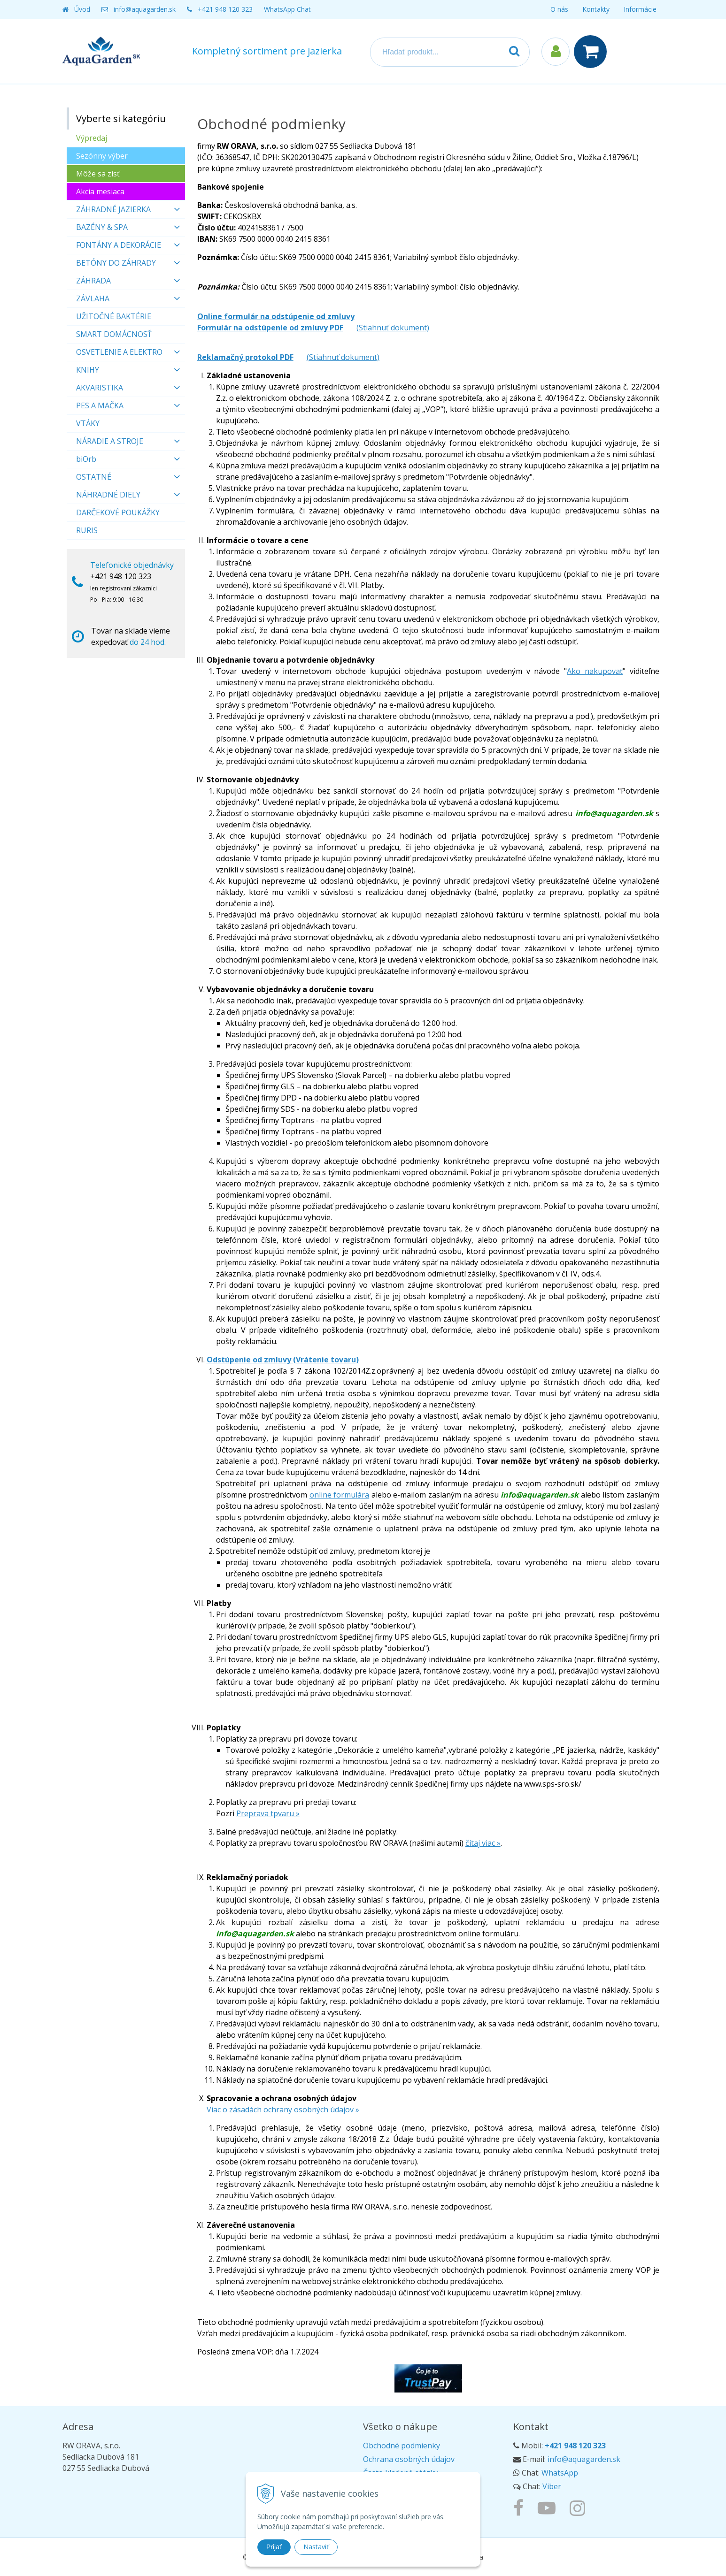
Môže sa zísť (98, 173)
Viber (551, 2486)
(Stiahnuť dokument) (392, 327)
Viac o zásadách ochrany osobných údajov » (283, 2109)
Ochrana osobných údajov (409, 2459)
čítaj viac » (483, 1843)
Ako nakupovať (595, 671)
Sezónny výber (102, 156)
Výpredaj (91, 138)
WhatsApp (559, 2473)
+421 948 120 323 (225, 9)
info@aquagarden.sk (145, 9)
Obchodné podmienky (401, 2445)
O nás (559, 9)
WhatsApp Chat (287, 9)
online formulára (339, 1495)
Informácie (640, 9)
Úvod (82, 9)
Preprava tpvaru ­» (268, 1813)
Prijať (274, 2547)
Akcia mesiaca (100, 191)
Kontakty (596, 9)
